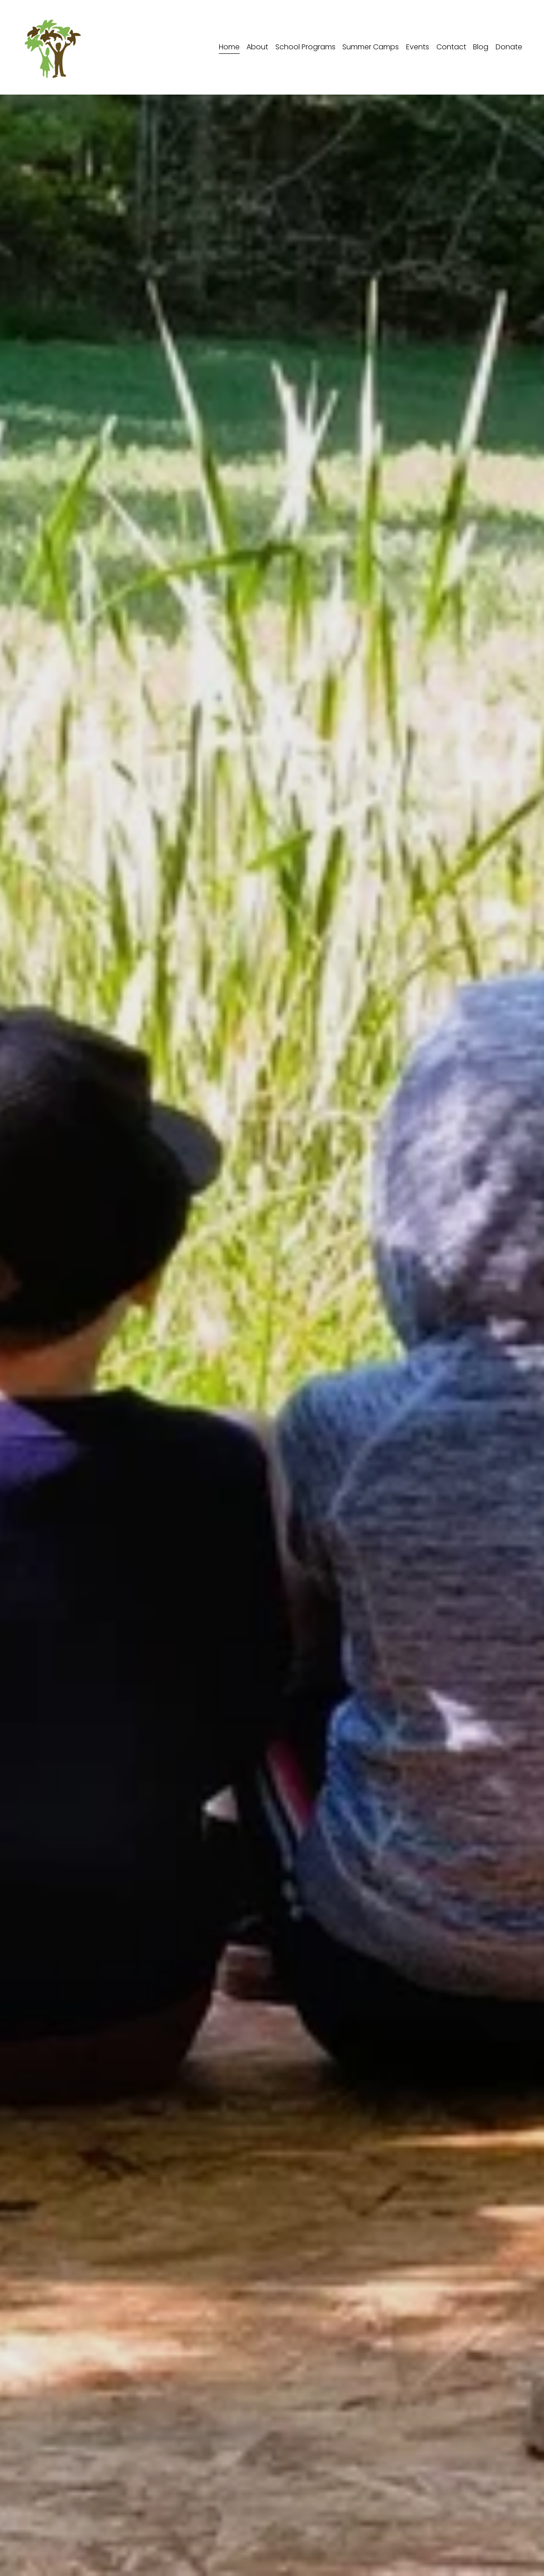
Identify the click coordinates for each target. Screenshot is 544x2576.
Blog (480, 47)
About (257, 47)
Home (229, 47)
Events (417, 47)
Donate (509, 47)
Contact (451, 47)
